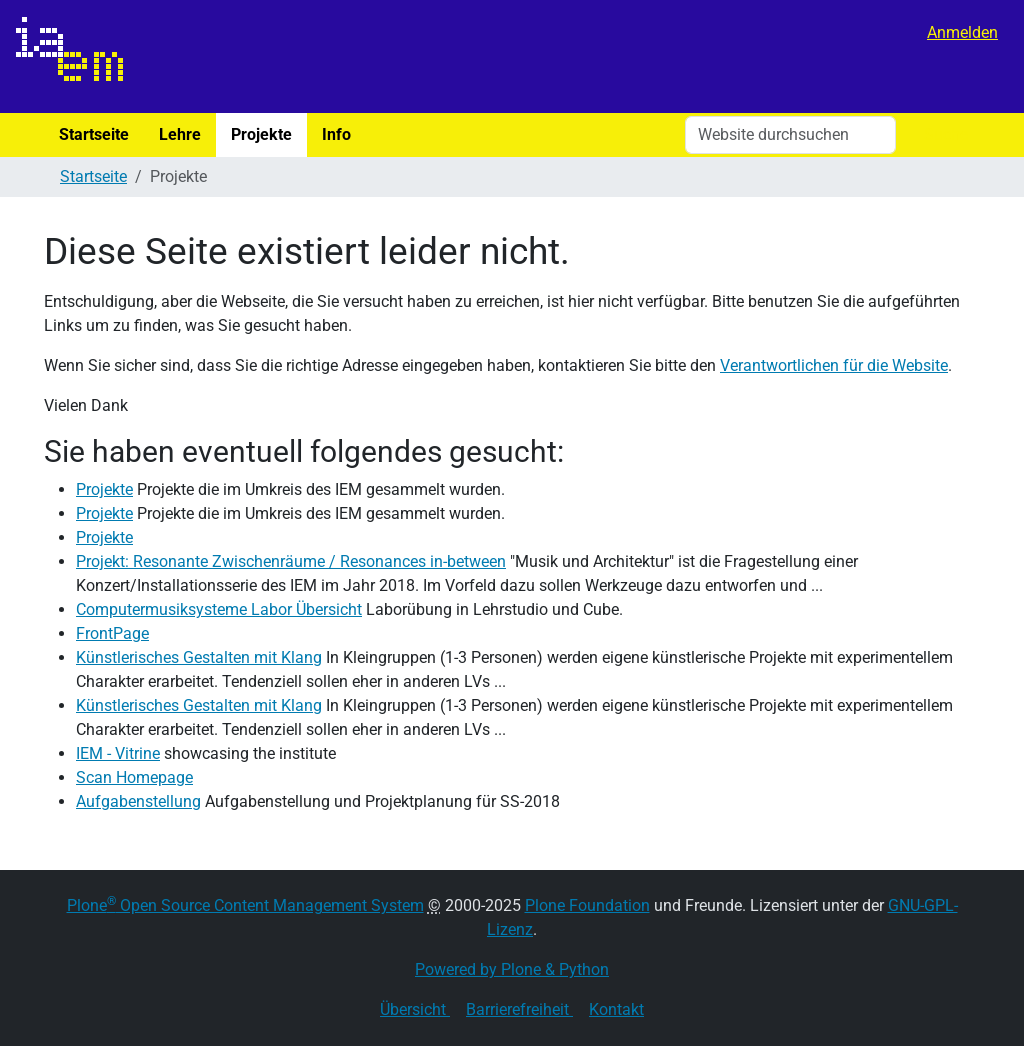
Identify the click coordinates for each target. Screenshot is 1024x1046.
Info (336, 134)
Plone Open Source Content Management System (245, 905)
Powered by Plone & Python (512, 969)
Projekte (261, 134)
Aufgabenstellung (138, 801)
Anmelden (962, 32)
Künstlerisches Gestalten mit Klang (199, 657)
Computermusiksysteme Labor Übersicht (219, 609)
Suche (946, 134)
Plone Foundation (587, 905)
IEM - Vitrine (118, 753)
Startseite (94, 134)
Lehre (180, 134)
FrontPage (112, 633)
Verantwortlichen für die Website (834, 365)
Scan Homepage (134, 777)
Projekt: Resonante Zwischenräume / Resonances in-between (291, 561)
